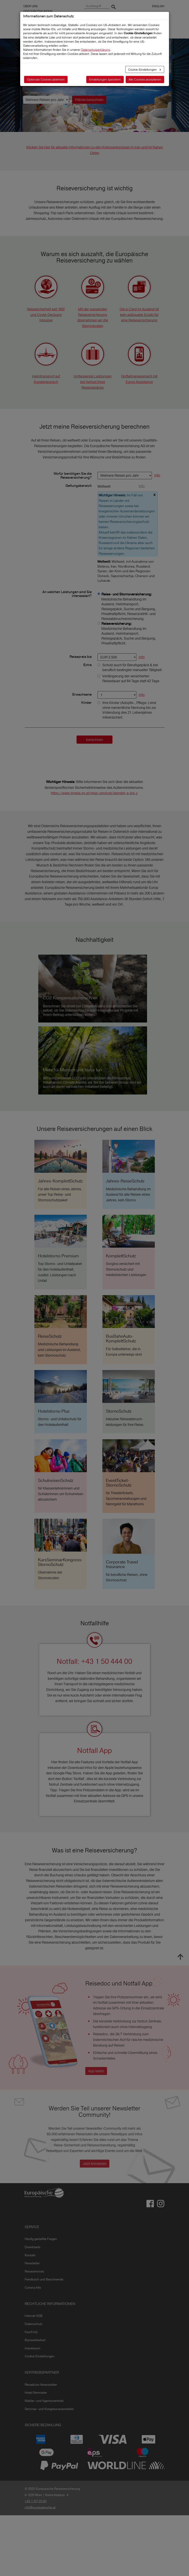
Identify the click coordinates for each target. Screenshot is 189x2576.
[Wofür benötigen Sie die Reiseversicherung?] (46, 100)
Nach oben (180, 1957)
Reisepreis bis (81, 657)
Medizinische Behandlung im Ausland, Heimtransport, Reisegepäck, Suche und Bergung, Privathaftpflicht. (128, 633)
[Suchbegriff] (96, 6)
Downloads (32, 2247)
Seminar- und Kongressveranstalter (49, 2409)
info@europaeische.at (40, 2507)
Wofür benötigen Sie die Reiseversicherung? (73, 476)
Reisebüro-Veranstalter (41, 2384)
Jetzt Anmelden (94, 2163)
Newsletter (32, 2263)
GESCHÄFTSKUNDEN (37, 11)
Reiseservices (34, 2271)
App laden (96, 2071)
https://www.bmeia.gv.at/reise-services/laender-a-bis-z (94, 793)
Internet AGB (34, 2316)
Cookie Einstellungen (39, 2356)
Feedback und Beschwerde (44, 2279)
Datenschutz (33, 2324)
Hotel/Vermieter (36, 2392)
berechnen (94, 739)
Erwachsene (82, 695)
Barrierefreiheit (35, 2340)
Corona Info (33, 2287)
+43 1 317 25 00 (35, 2501)
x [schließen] (154, 494)
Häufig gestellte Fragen (41, 2239)
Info (157, 475)
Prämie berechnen (89, 99)
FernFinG (31, 2332)
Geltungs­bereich (78, 486)
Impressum (32, 2348)
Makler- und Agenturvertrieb (44, 2401)
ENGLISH (158, 6)
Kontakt (30, 2255)
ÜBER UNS (30, 6)
